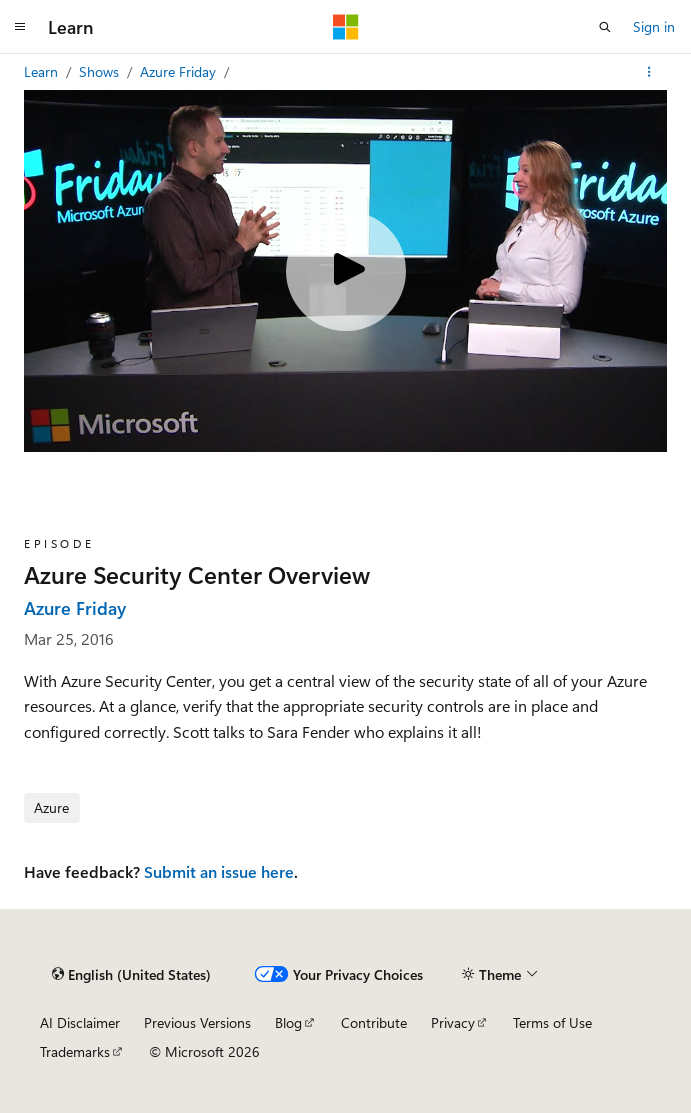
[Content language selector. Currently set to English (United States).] (131, 974)
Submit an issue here (219, 871)
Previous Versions (197, 1022)
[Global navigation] (20, 27)
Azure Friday (180, 71)
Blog (288, 1022)
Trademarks (75, 1051)
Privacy (453, 1022)
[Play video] (346, 271)
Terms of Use (552, 1022)
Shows (101, 71)
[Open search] (605, 27)
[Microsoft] (346, 27)
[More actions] (649, 72)
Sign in (654, 26)
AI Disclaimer (80, 1022)
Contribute (374, 1022)
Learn (43, 71)
